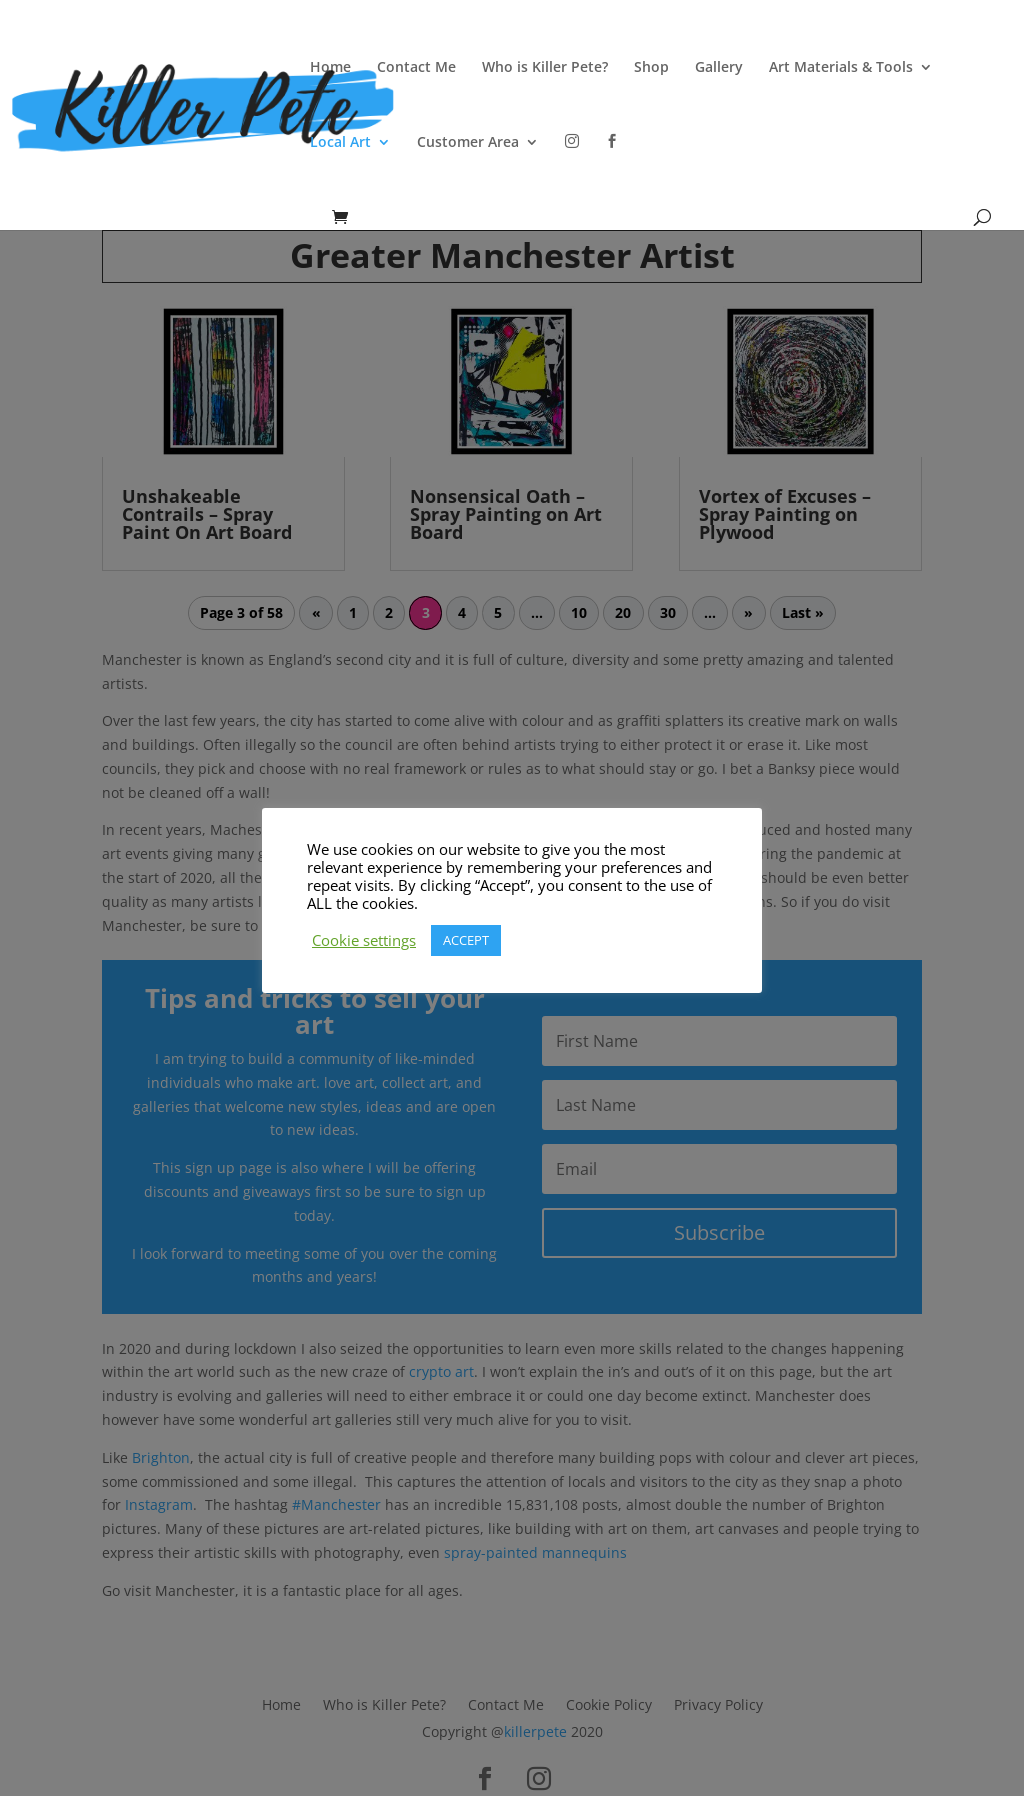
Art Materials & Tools (841, 68)
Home (330, 68)
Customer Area (468, 143)
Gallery (719, 68)
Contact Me (416, 68)
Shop (651, 68)
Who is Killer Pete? (545, 68)
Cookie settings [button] (364, 940)
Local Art (340, 143)
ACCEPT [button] (466, 940)
